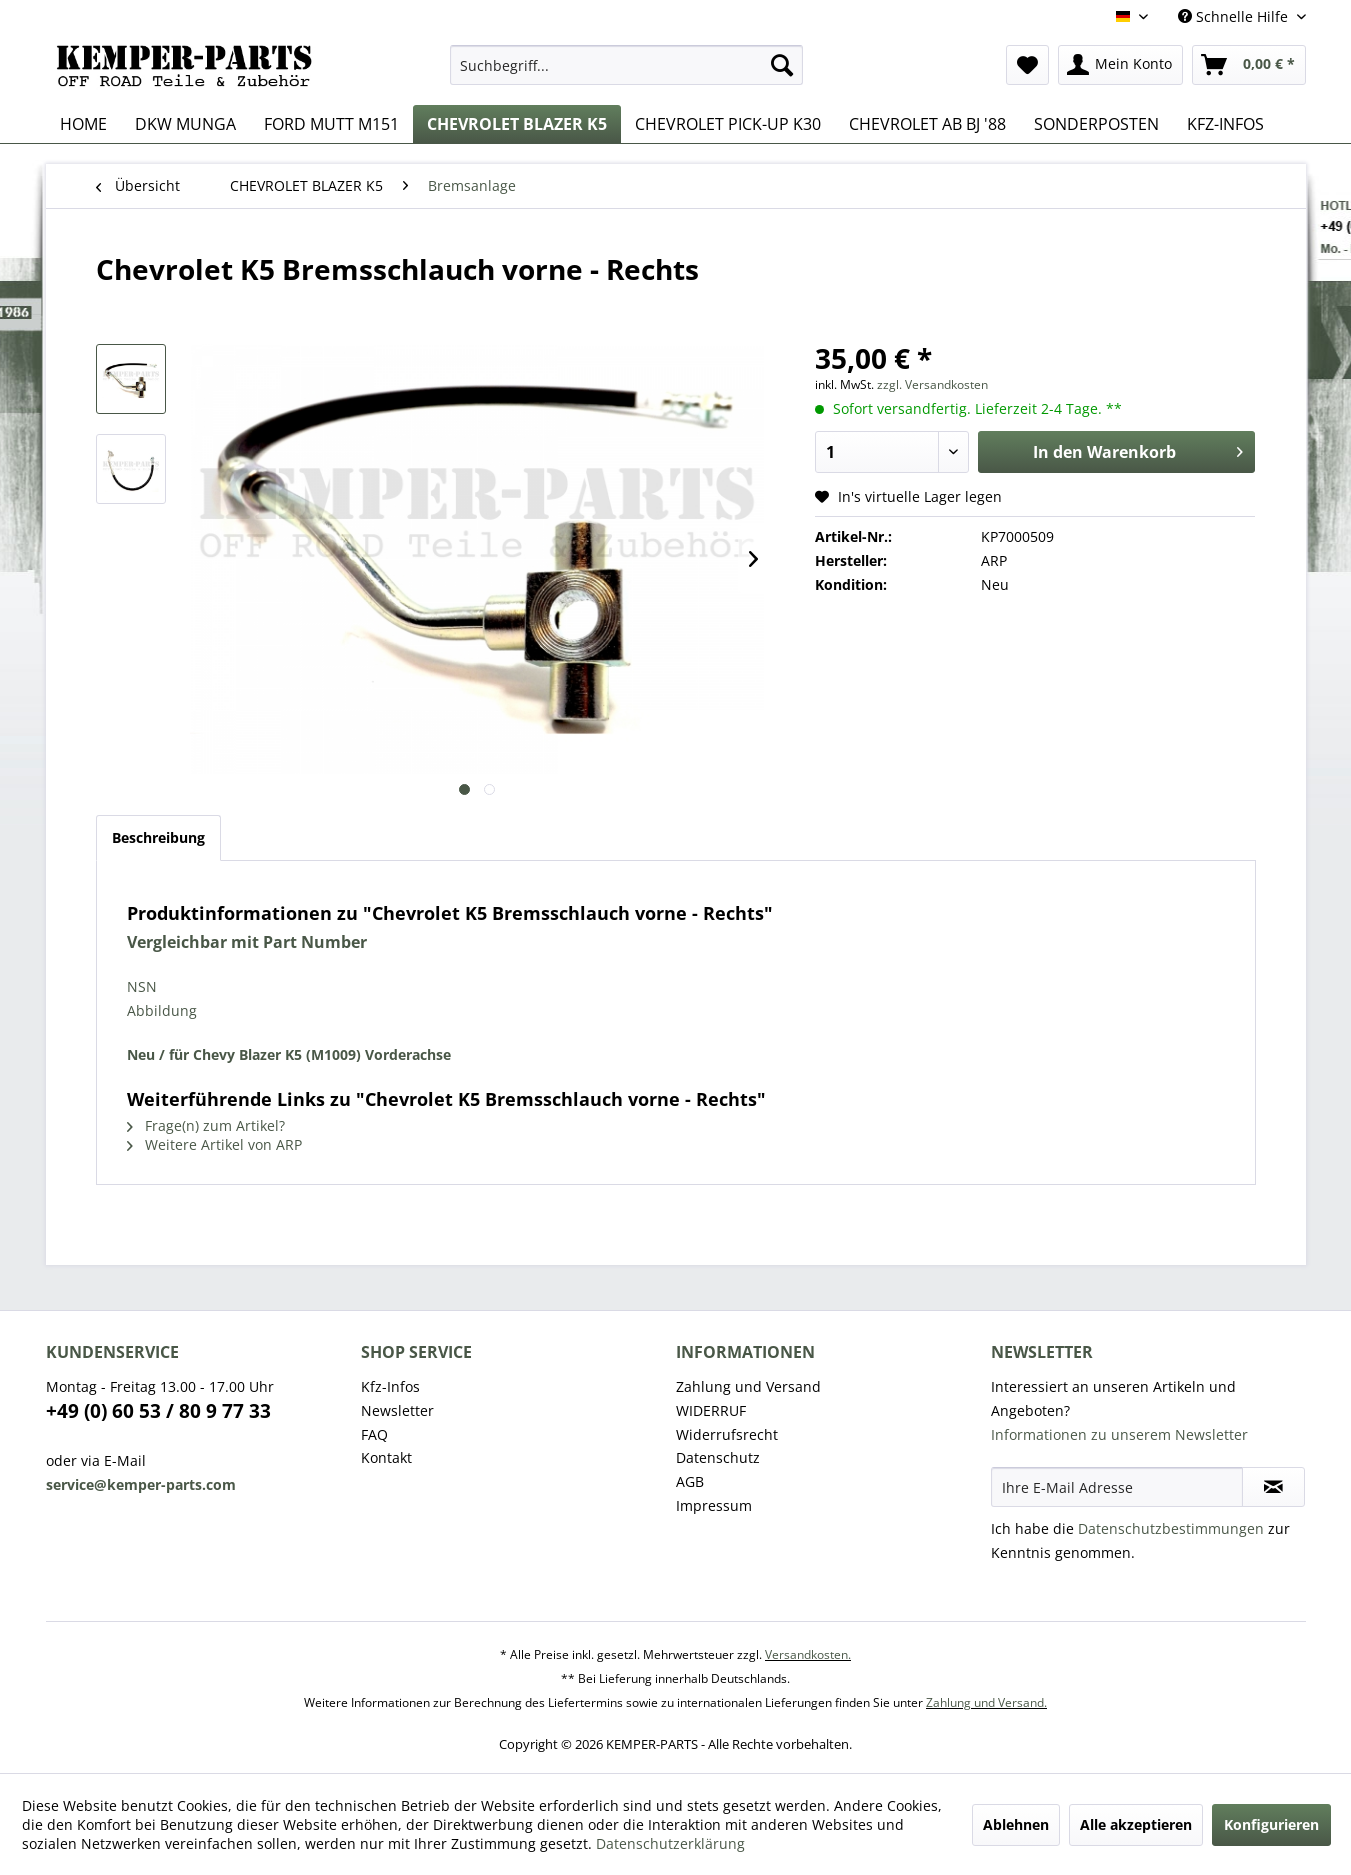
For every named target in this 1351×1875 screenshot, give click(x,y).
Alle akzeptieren (1136, 1824)
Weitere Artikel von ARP (214, 1144)
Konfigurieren (1271, 1824)
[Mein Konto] (1120, 65)
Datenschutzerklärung (670, 1843)
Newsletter (397, 1410)
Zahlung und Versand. (986, 1702)
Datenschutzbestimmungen (1171, 1528)
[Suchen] (782, 65)
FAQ (374, 1434)
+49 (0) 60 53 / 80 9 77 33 (158, 1411)
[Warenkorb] (1249, 65)
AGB (690, 1481)
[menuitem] (626, 65)
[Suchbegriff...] (626, 65)
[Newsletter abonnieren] (1273, 1487)
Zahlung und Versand (748, 1386)
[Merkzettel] (1027, 65)
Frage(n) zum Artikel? (206, 1125)
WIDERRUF (711, 1410)
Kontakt (386, 1457)
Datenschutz (718, 1457)
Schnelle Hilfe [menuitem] (1235, 16)
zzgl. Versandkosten (932, 384)
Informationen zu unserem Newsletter (1119, 1434)
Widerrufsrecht (727, 1434)
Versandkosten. (808, 1654)
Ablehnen (1016, 1824)
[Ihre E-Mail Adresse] (1117, 1487)
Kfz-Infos (390, 1386)
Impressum (714, 1505)
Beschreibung (158, 837)
